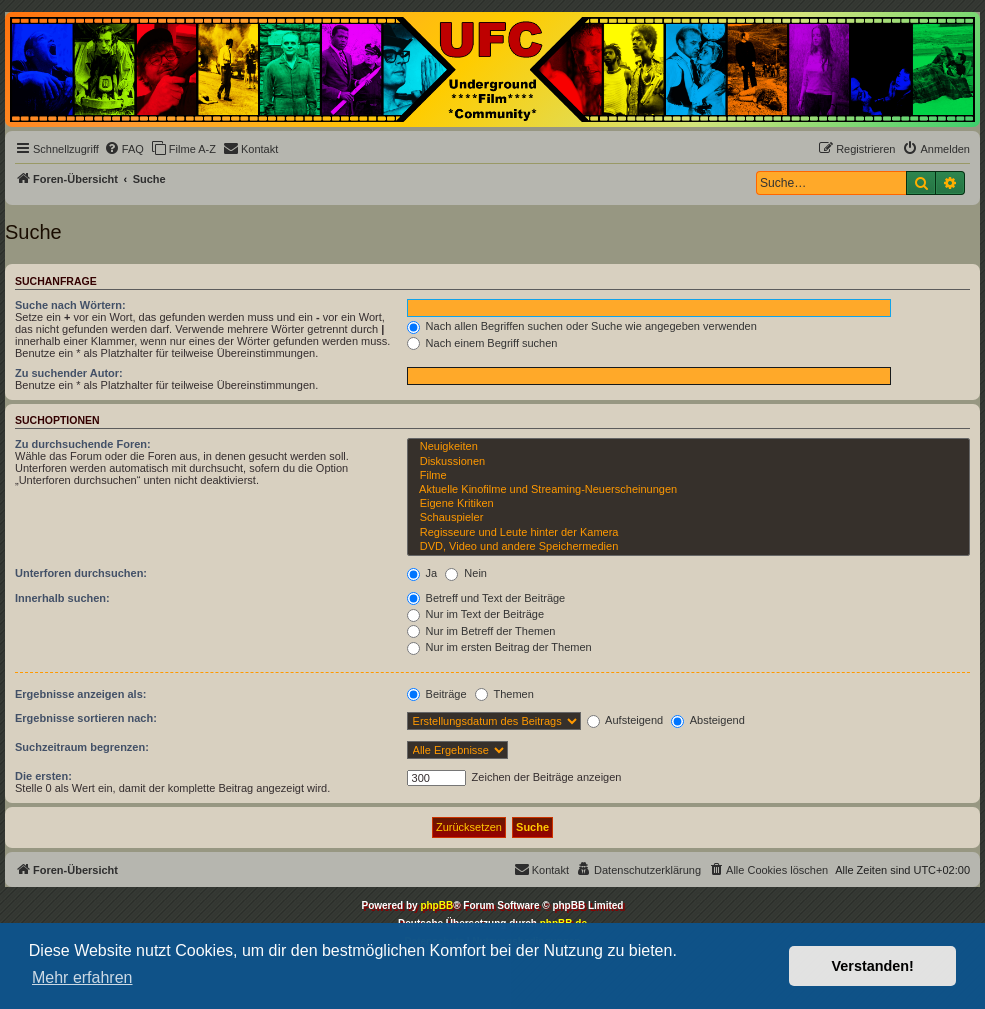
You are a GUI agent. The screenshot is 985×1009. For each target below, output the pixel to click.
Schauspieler (688, 518)
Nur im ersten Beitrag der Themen (499, 647)
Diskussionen (688, 462)
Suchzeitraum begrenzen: (82, 747)
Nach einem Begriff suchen (482, 343)
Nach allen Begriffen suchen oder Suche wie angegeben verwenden (582, 326)
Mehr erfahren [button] (82, 977)
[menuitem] (124, 149)
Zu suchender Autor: (69, 373)
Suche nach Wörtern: (70, 305)
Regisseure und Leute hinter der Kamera (688, 533)
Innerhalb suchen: (62, 598)
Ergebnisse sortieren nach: (86, 718)
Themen (504, 694)
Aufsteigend (625, 720)
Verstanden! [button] (873, 966)
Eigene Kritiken (688, 504)
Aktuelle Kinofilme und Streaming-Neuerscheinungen (688, 490)
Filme (688, 476)
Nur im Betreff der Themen (481, 631)
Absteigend (708, 720)
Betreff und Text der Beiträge (486, 598)
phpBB (436, 905)
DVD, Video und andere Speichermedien (688, 547)
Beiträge (437, 694)
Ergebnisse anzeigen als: (80, 694)
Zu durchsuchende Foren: (83, 444)
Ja (422, 573)
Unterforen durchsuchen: (81, 573)
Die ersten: (43, 776)
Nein (466, 573)
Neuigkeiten (688, 447)
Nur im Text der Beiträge (475, 614)
